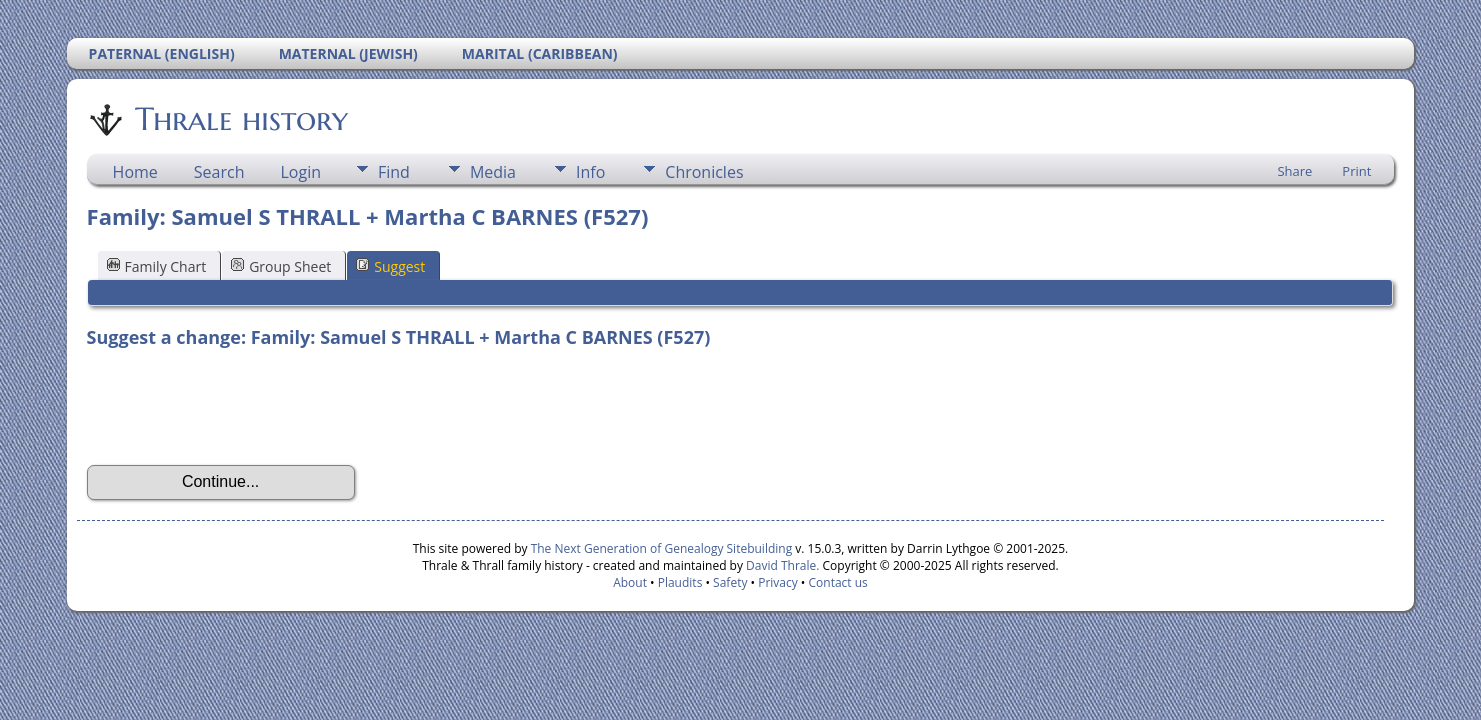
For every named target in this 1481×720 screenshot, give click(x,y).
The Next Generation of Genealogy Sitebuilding (662, 548)
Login (300, 172)
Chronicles (704, 172)
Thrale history (240, 119)
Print (1356, 171)
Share (1294, 171)
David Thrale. (782, 565)
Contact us (838, 582)
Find (394, 172)
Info (590, 172)
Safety (730, 582)
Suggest (390, 266)
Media (493, 172)
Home (135, 172)
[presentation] (239, 407)
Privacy (778, 582)
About (630, 582)
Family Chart (157, 266)
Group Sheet (281, 266)
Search (219, 172)
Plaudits (680, 582)
